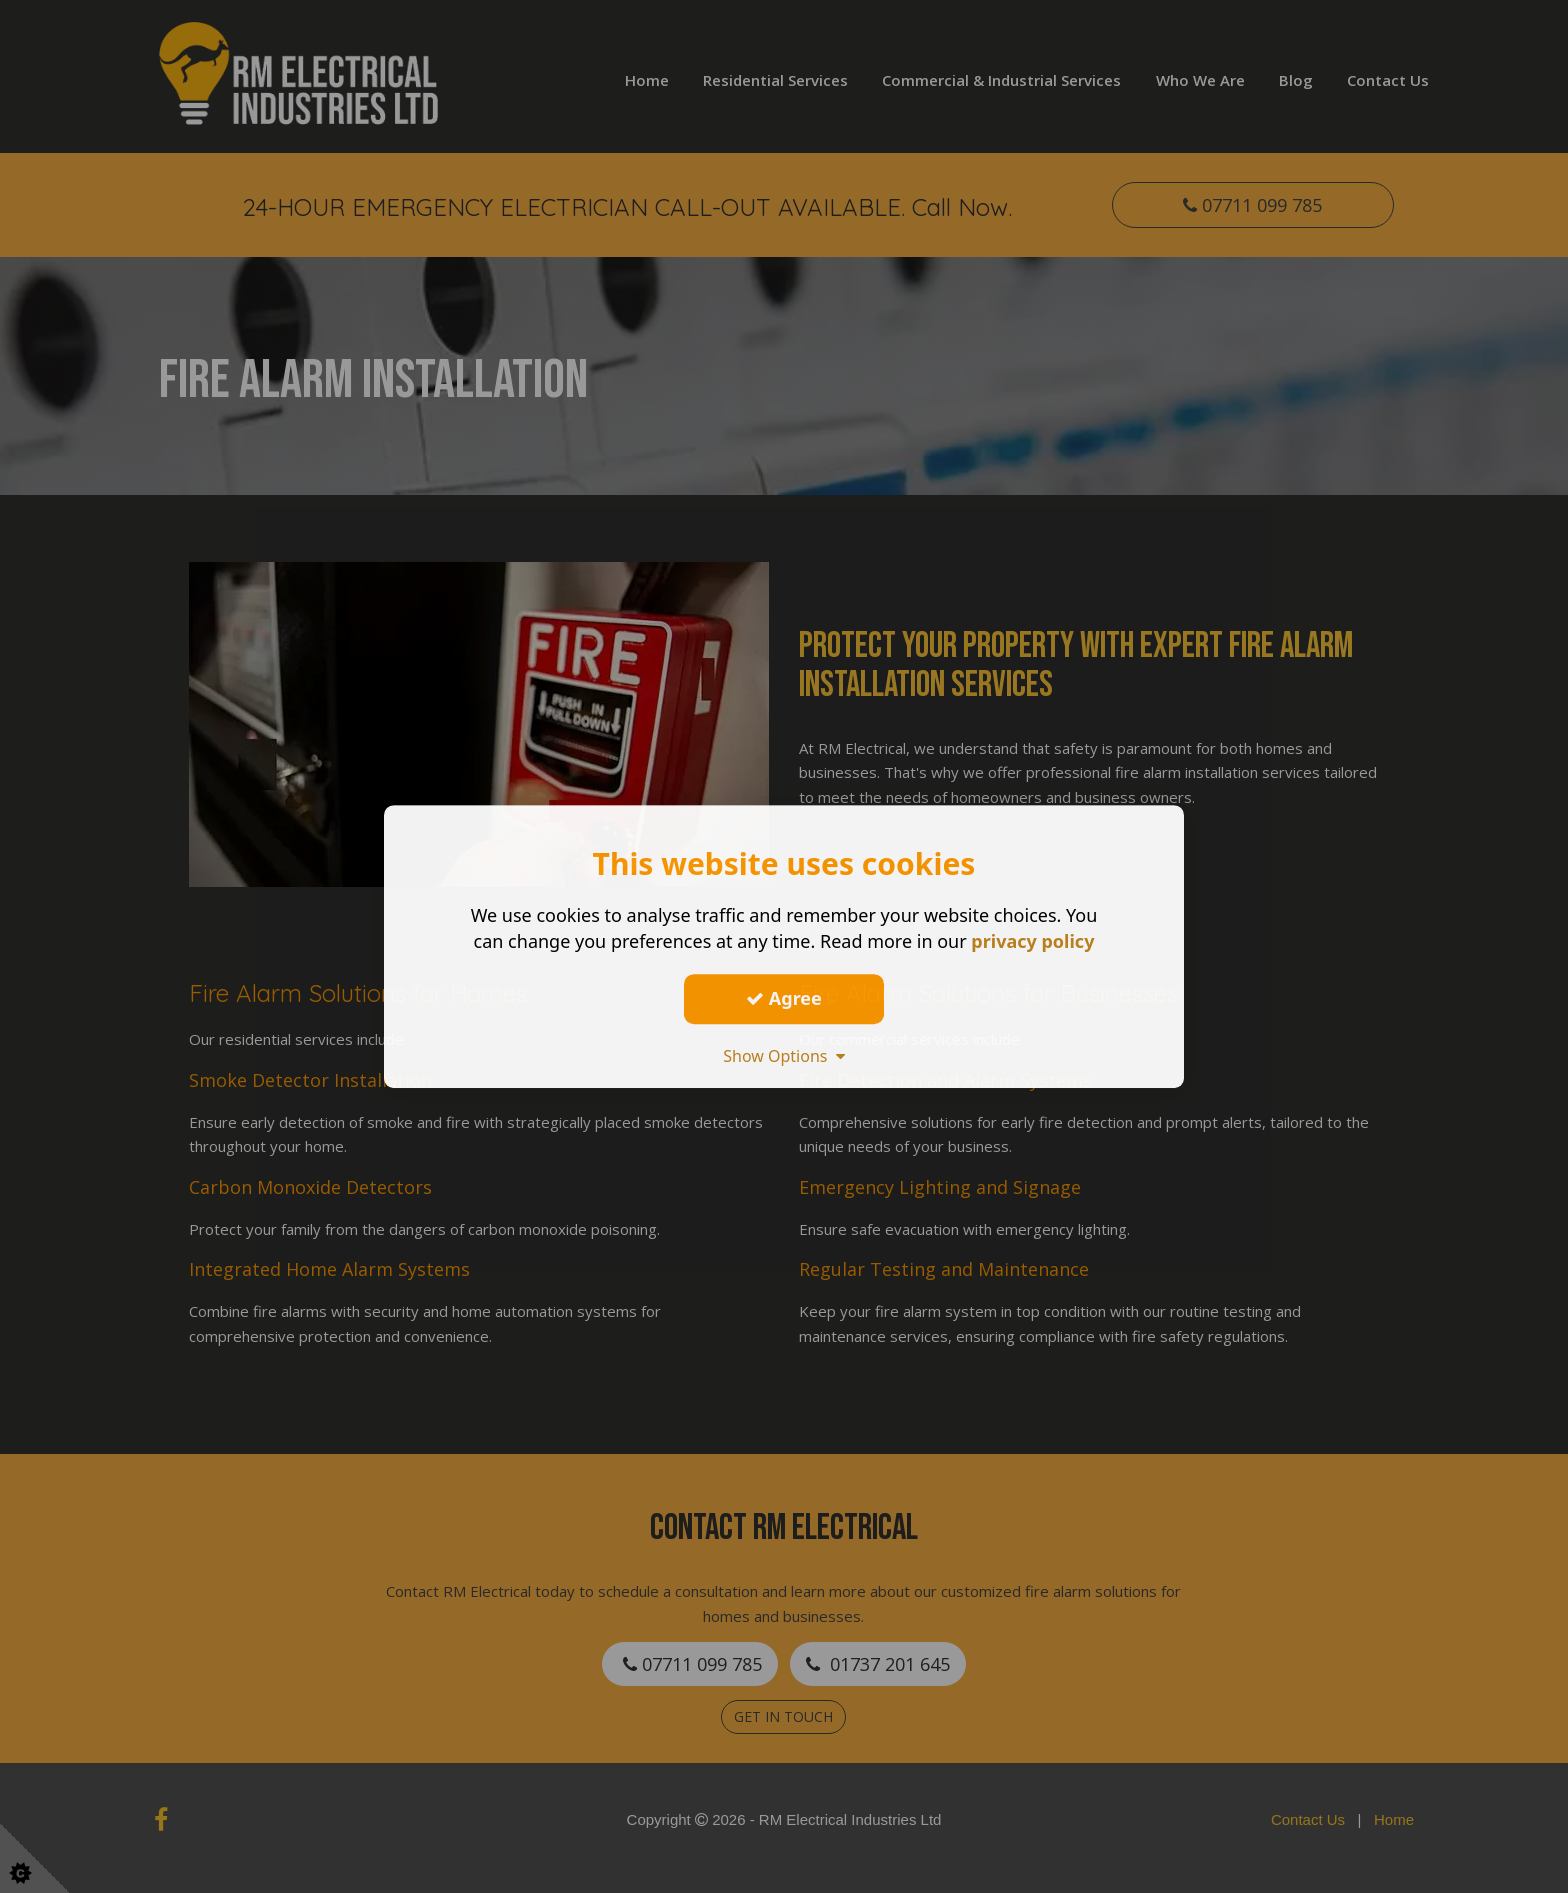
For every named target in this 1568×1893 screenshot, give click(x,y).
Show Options (784, 1056)
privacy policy (1032, 941)
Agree (784, 998)
